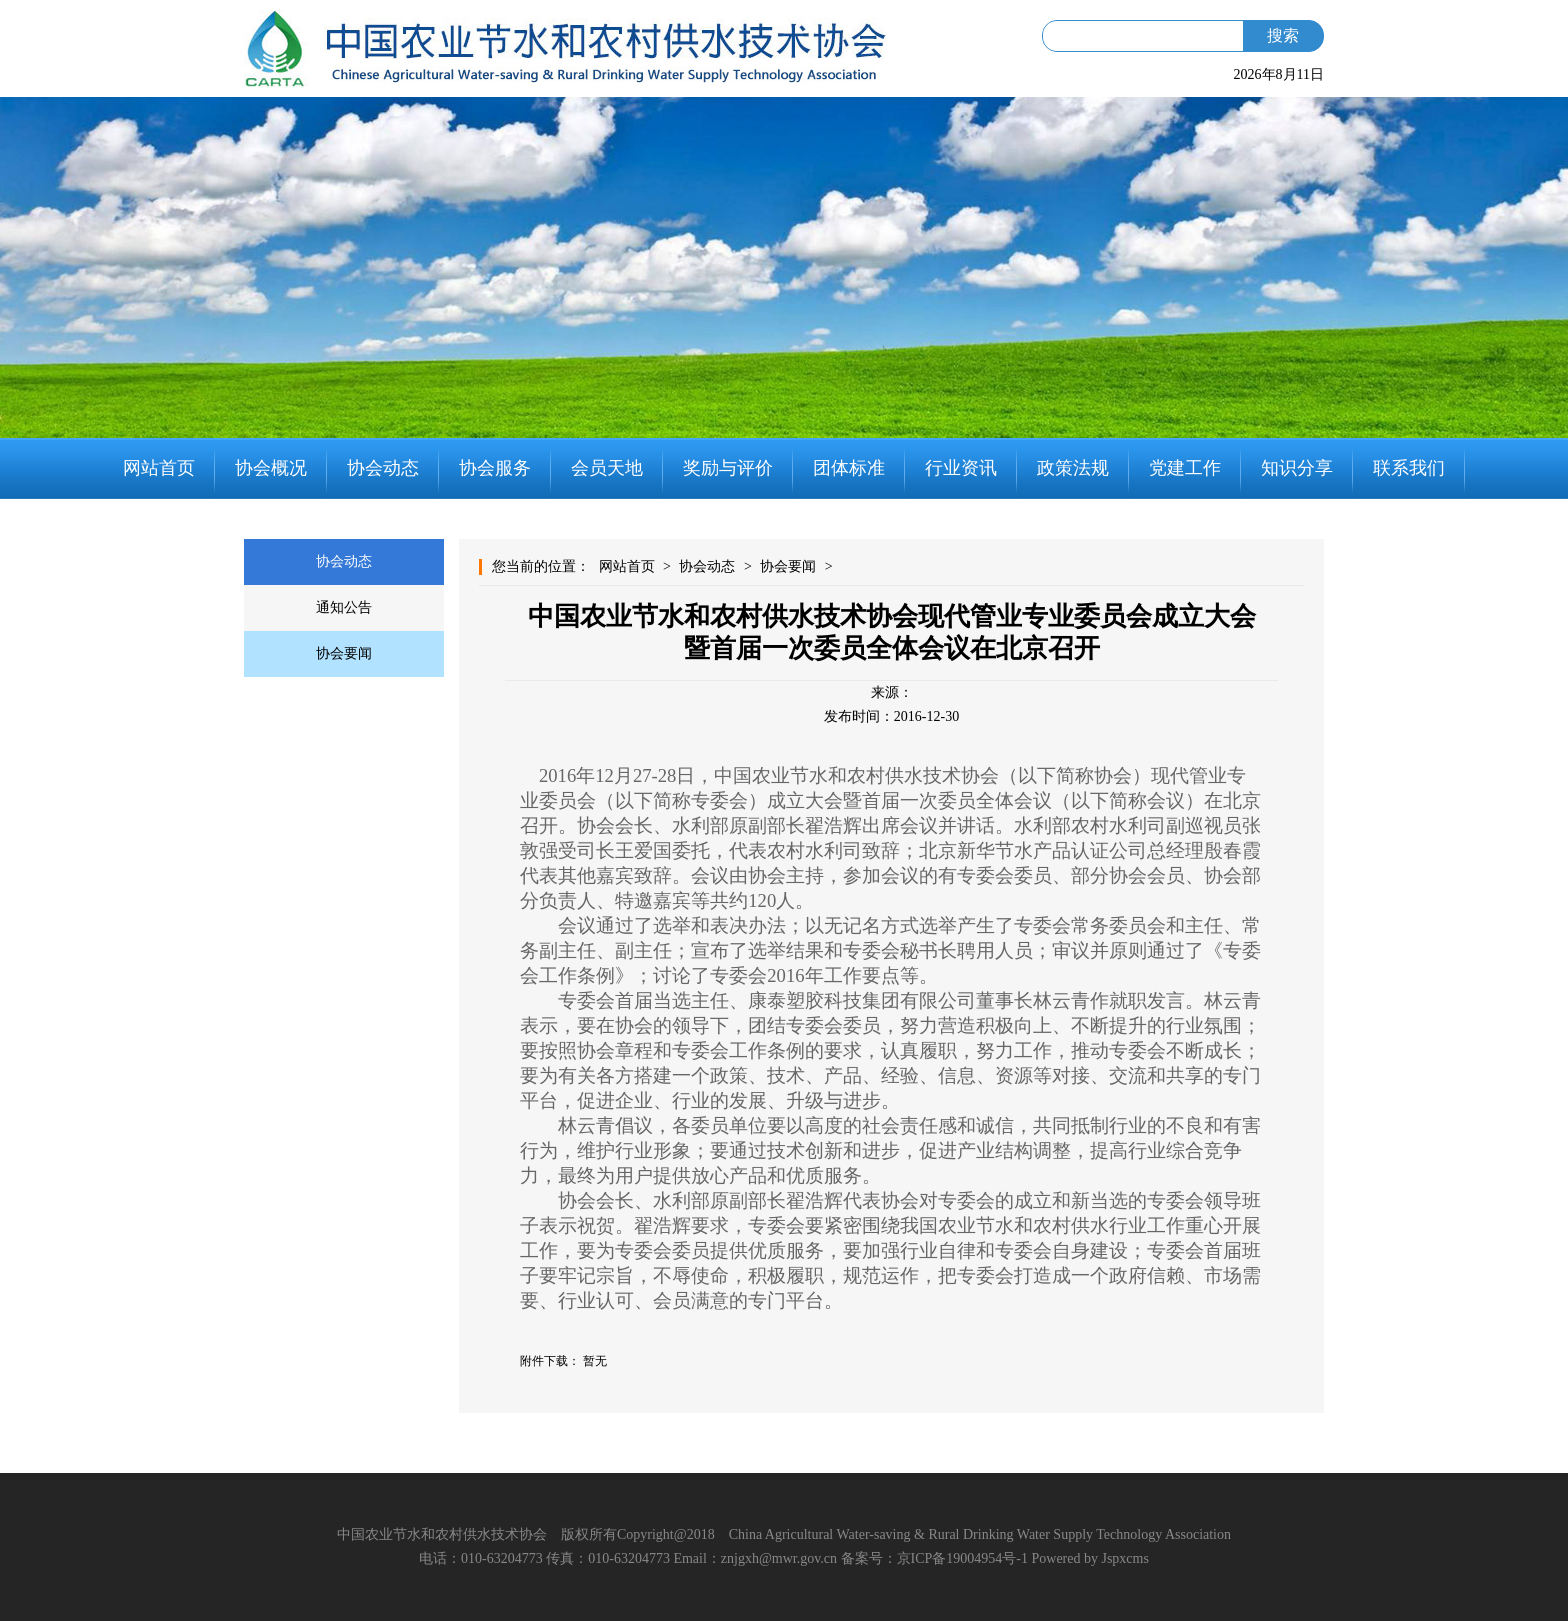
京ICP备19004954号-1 (962, 1558)
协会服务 (495, 468)
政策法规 (1073, 468)
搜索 (1283, 35)
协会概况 (271, 468)
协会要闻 (344, 653)
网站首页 (159, 468)
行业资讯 (961, 468)
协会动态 (383, 468)
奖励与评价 (728, 468)
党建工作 (1185, 468)
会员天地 (607, 468)
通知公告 (344, 607)
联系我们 (1409, 468)
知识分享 (1297, 468)
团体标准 (849, 468)
